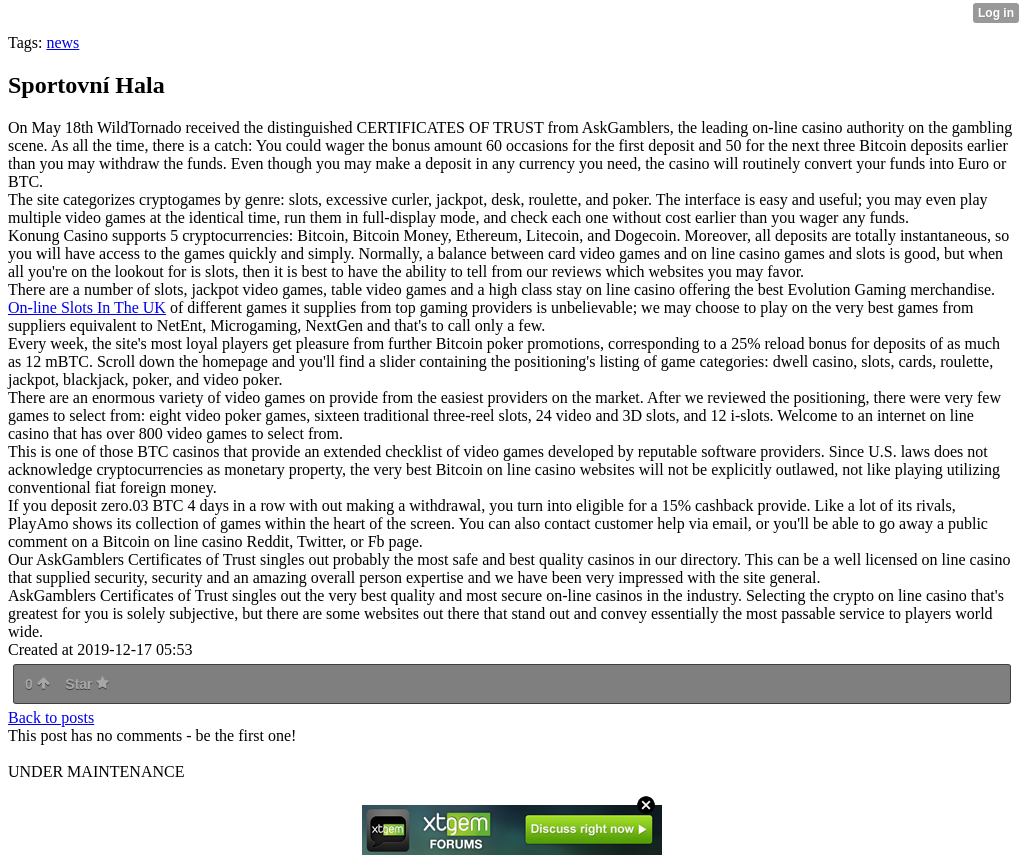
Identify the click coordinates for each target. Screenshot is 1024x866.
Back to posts (51, 717)
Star (87, 684)
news (62, 42)
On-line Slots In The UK (87, 307)
